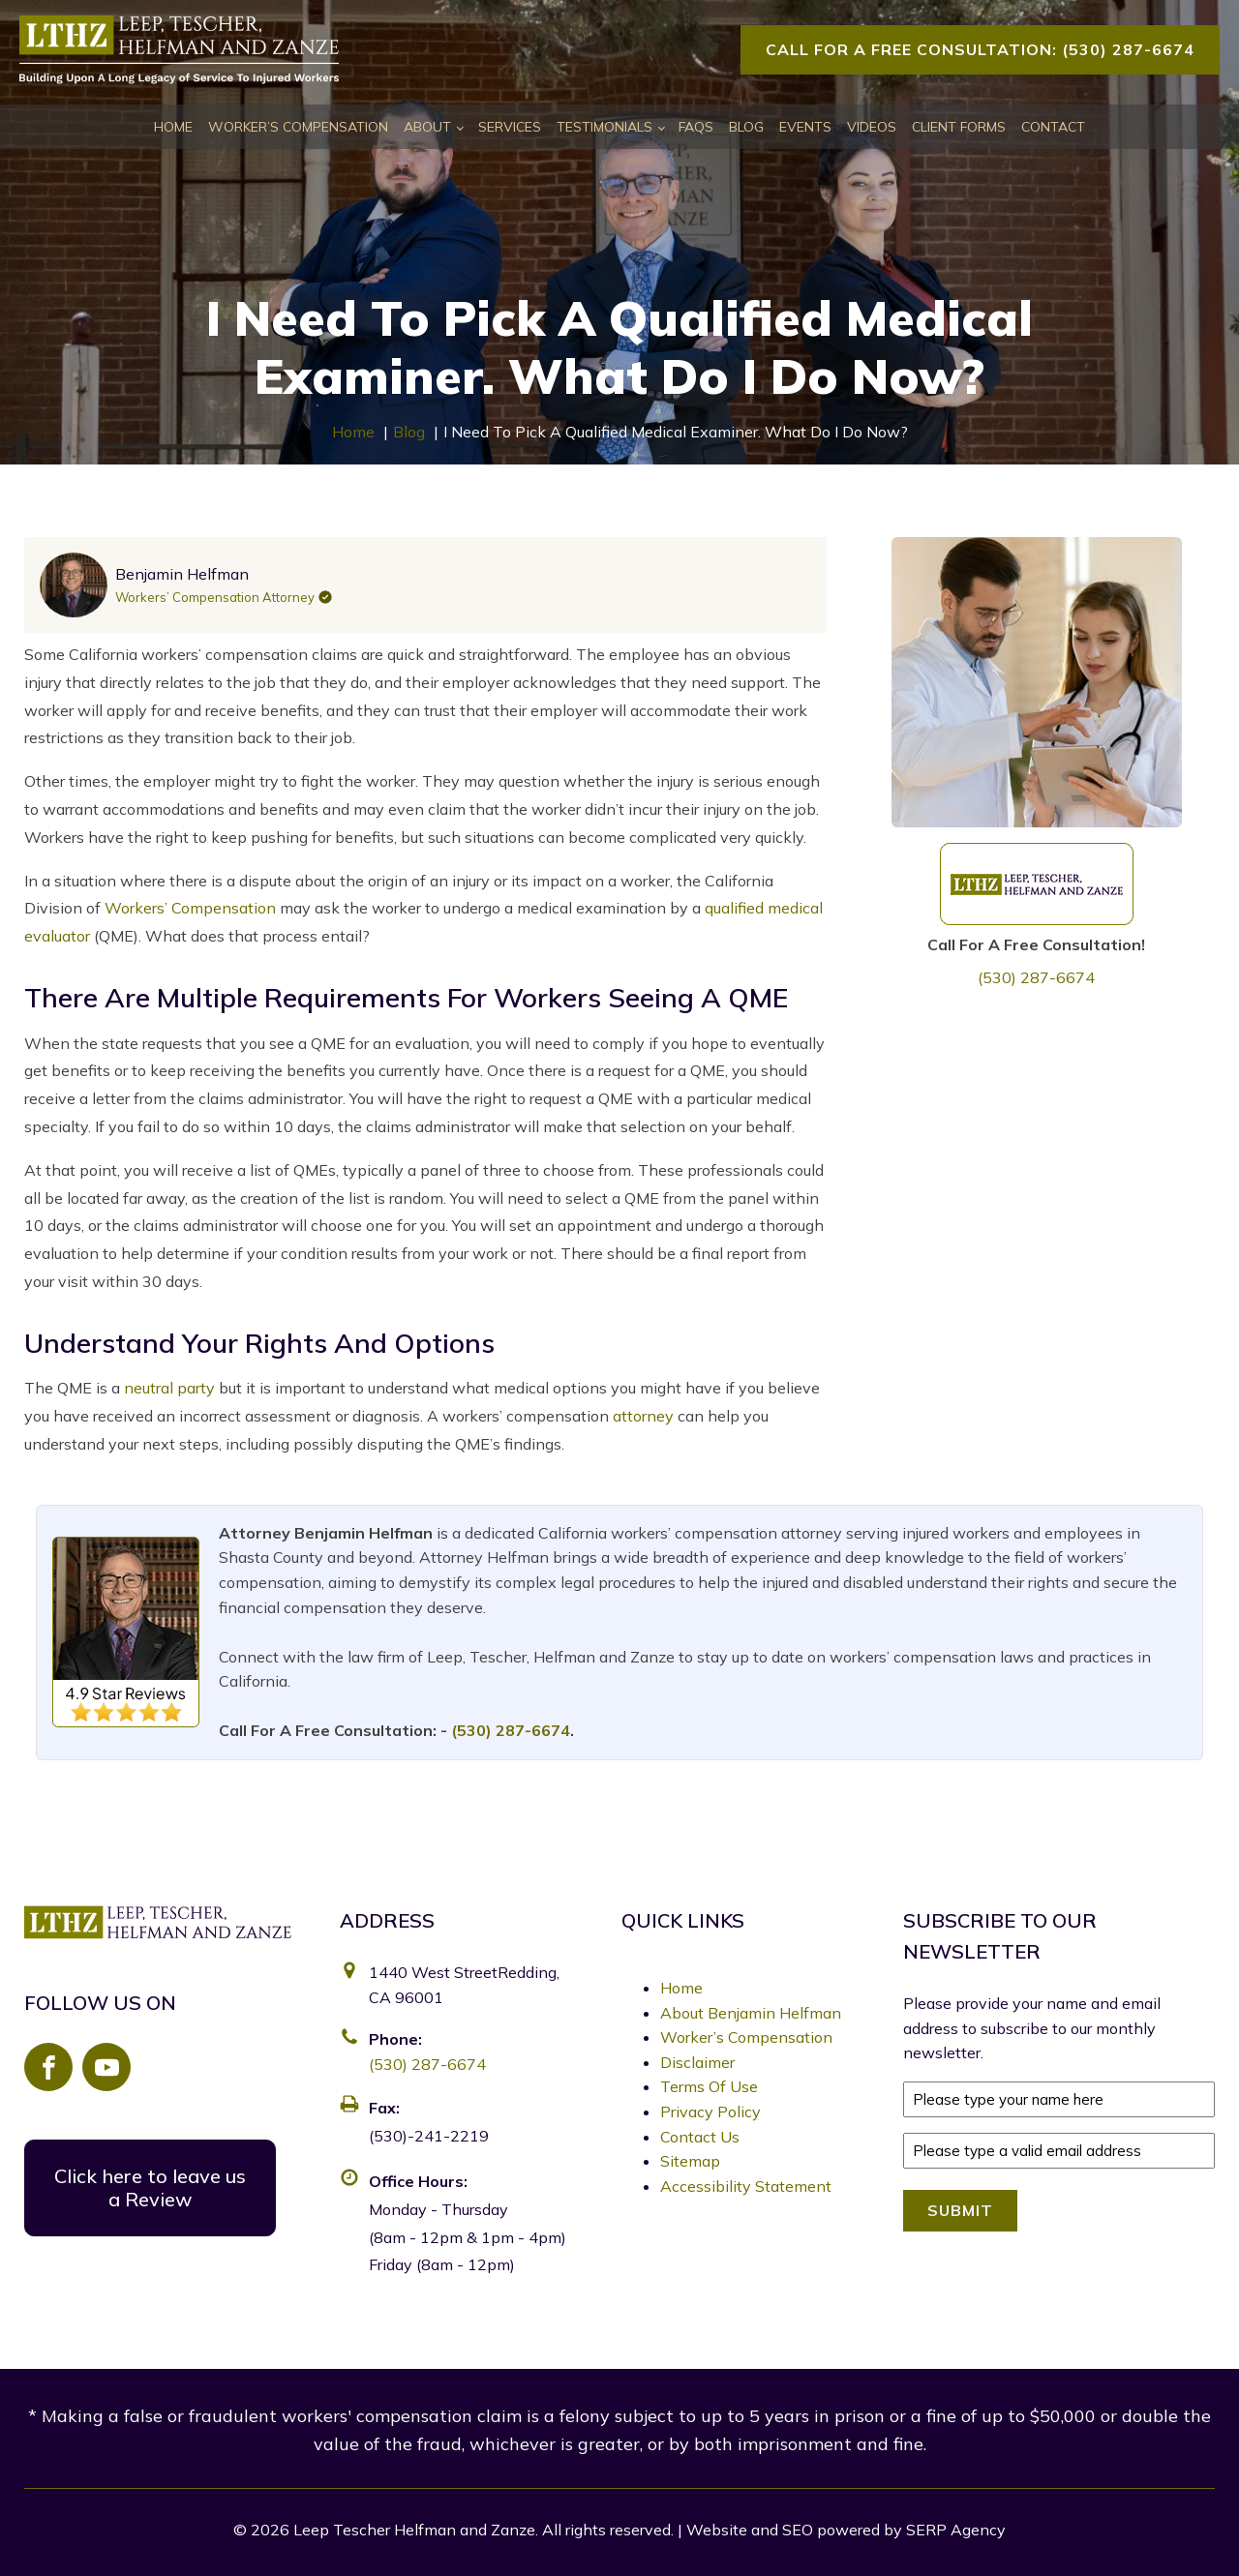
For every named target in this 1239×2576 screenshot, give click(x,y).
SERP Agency (956, 2529)
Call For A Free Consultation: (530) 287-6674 (980, 49)
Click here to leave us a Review (150, 2187)
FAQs (696, 126)
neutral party (169, 1387)
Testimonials (604, 126)
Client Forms (959, 126)
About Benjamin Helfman (750, 2012)
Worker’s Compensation (298, 126)
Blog (746, 126)
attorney (643, 1415)
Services (509, 126)
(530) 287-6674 (1036, 977)
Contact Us (700, 2136)
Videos (871, 126)
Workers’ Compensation (190, 907)
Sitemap (690, 2161)
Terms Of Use (709, 2086)
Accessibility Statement (745, 2186)
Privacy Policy (710, 2111)
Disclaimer (697, 2062)
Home (173, 126)
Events (805, 126)
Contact (1053, 126)
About (427, 126)
